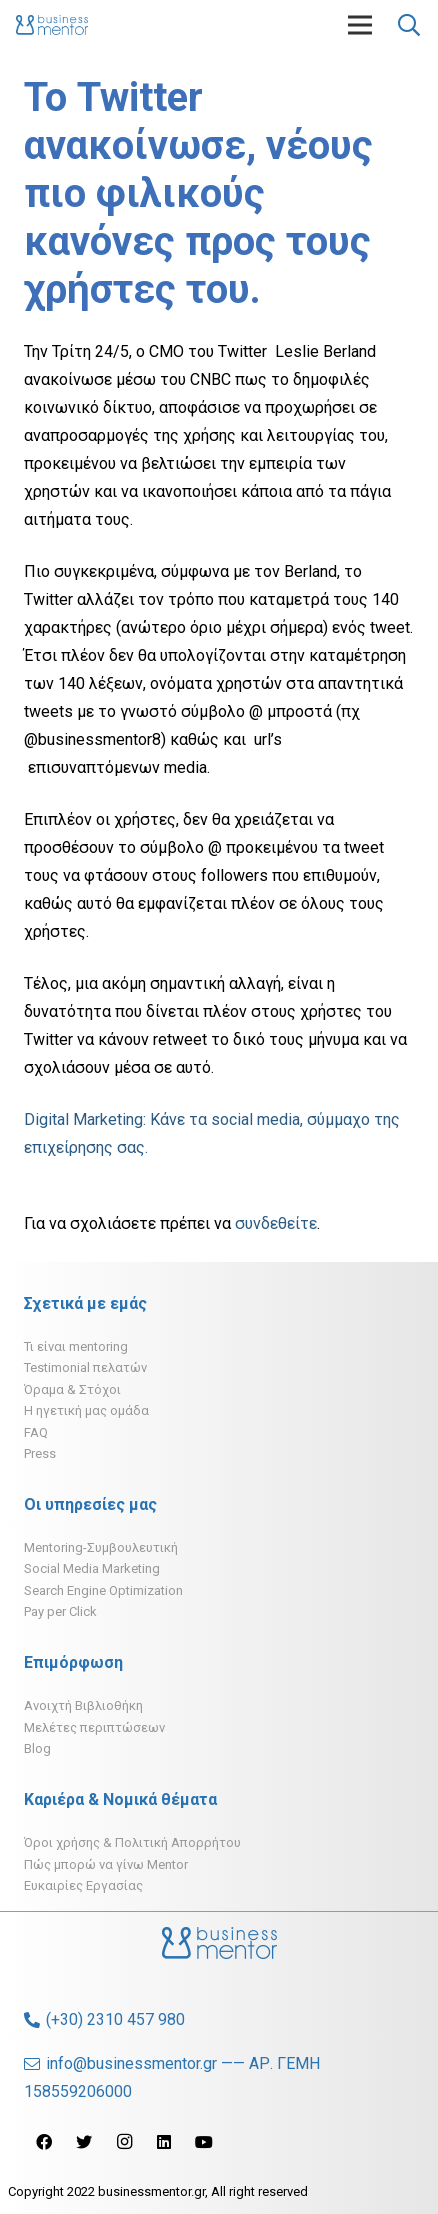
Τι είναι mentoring (76, 1346)
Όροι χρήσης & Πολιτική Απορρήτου (132, 1842)
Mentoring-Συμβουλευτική (101, 1547)
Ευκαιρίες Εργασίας (83, 1885)
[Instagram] (124, 2142)
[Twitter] (84, 2142)
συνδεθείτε (276, 1223)
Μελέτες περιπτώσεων (94, 1727)
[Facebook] (44, 2142)
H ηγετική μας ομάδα (86, 1410)
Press (40, 1453)
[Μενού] (360, 25)
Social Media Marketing (92, 1568)
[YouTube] (204, 2142)
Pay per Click (60, 1611)
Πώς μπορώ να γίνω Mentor (106, 1864)
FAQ (36, 1432)
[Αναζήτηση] (409, 25)
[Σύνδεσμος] (52, 25)
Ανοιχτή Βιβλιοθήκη (83, 1705)
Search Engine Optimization (103, 1590)
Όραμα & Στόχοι (72, 1389)
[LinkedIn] (164, 2142)
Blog (37, 1748)
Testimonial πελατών (85, 1367)
